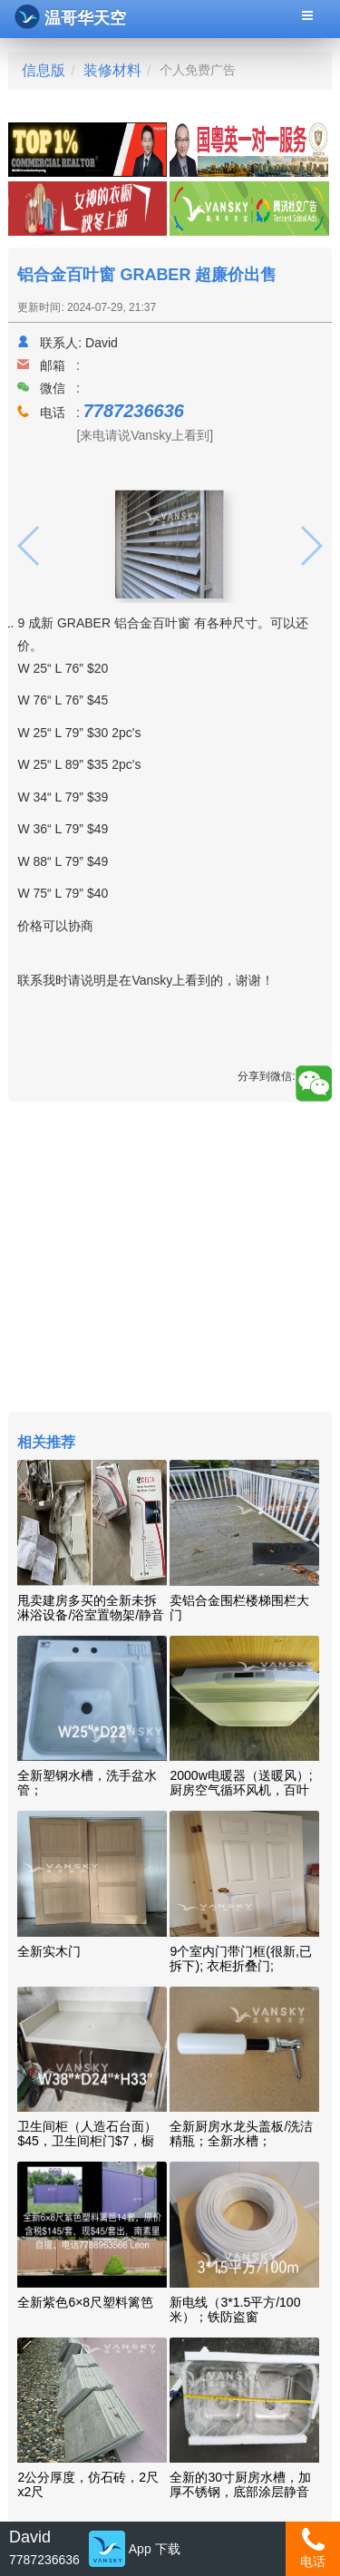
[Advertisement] (169, 1259)
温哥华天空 (70, 17)
